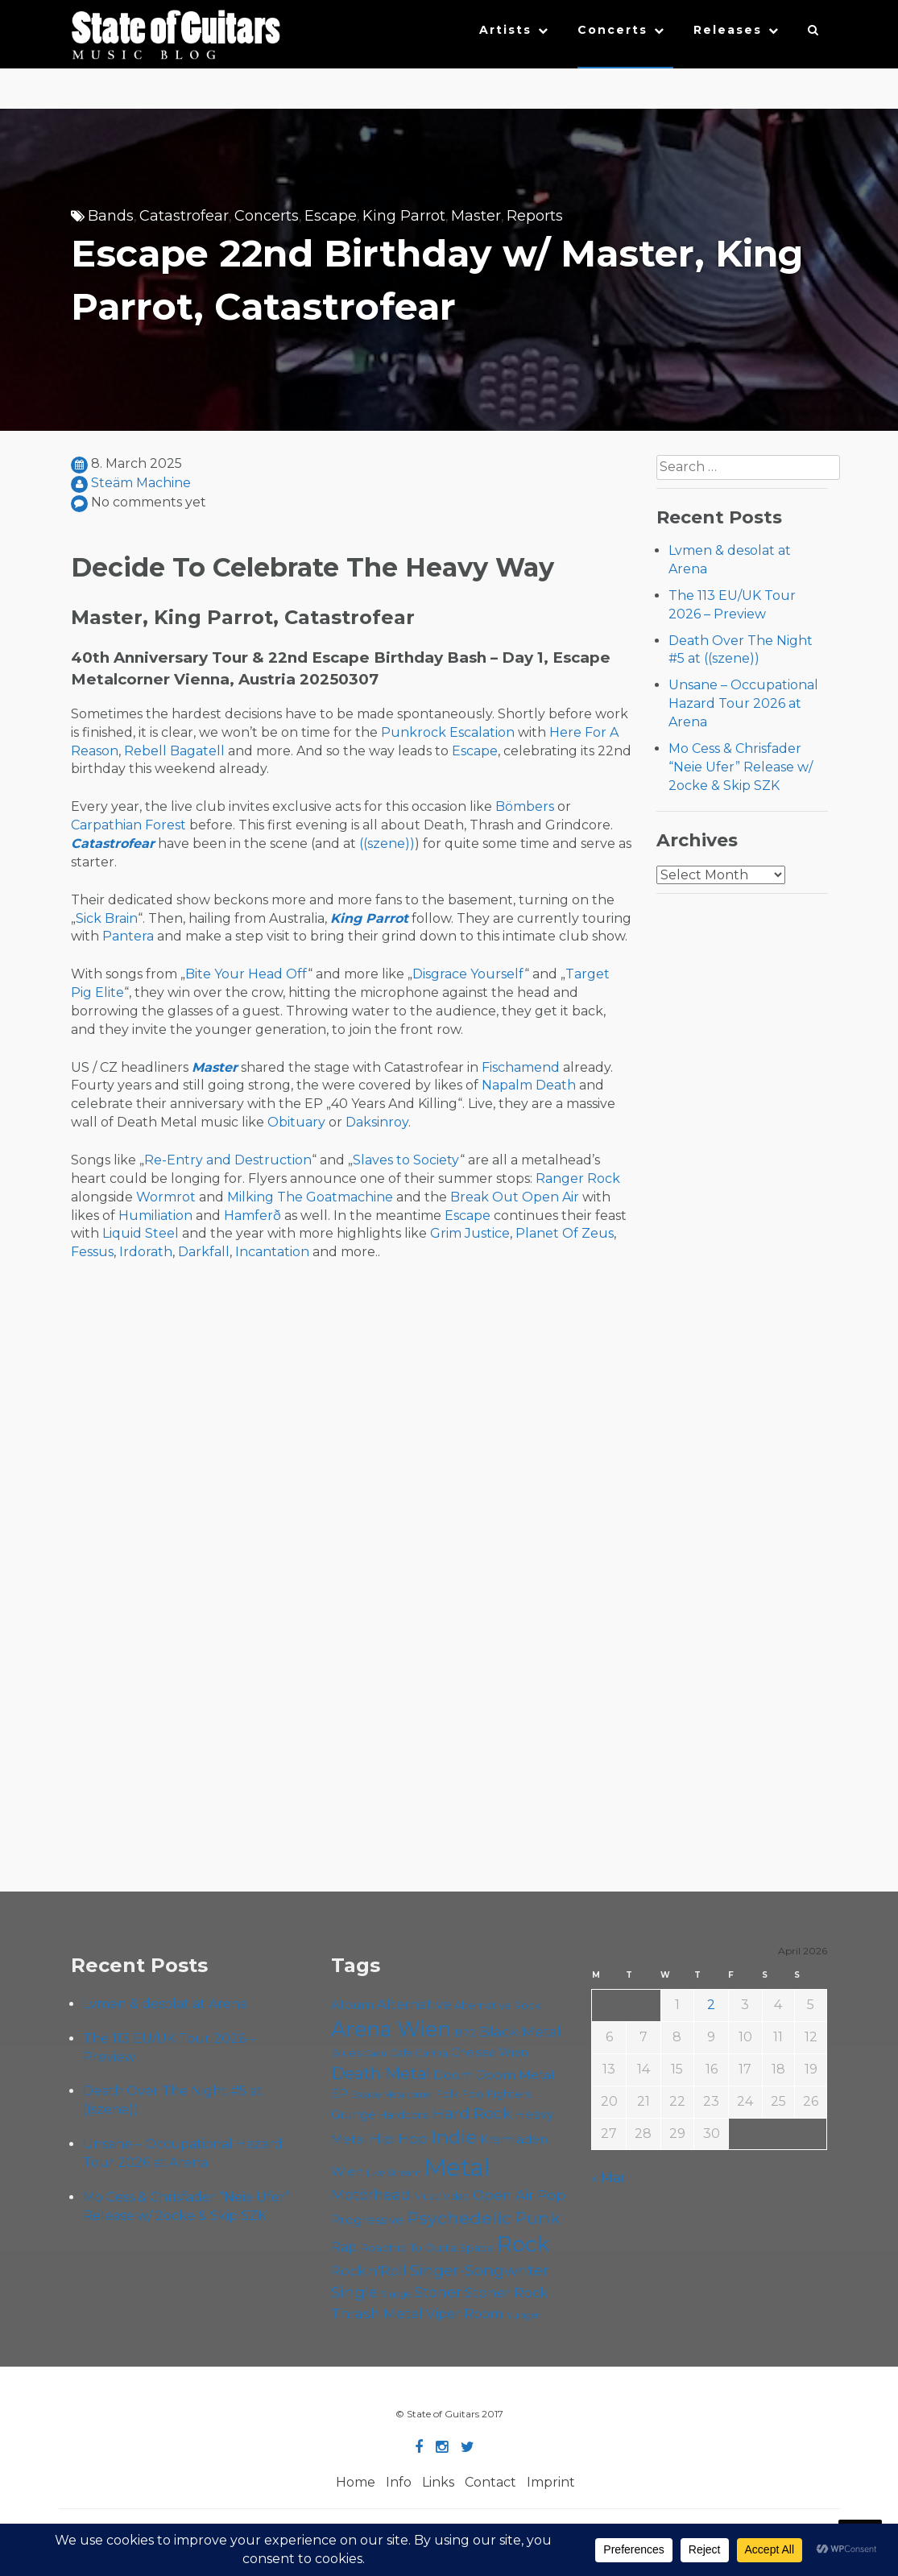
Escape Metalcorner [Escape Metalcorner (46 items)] (392, 2095)
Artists (505, 30)
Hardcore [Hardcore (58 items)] (404, 2114)
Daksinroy (377, 1122)
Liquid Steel (140, 1233)
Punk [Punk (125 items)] (538, 2217)
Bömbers (524, 806)
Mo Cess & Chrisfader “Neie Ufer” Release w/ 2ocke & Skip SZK (740, 767)
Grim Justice (470, 1233)
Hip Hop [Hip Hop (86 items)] (399, 2138)
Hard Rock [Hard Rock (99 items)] (471, 2113)
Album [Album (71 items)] (352, 2004)
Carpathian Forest (128, 825)
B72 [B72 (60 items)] (465, 2032)
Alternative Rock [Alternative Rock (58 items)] (497, 2005)
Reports (535, 216)
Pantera (128, 936)
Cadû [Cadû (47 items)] (376, 2053)
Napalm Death (529, 1085)
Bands (111, 216)
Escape (330, 216)
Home (355, 2482)
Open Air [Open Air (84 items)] (503, 2194)
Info (399, 2482)
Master (476, 216)
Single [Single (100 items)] (354, 2292)
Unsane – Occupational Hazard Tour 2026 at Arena (743, 703)
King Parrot (403, 216)
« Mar (608, 2177)
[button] (814, 34)
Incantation (272, 1251)
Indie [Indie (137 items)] (454, 2137)
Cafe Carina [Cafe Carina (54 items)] (419, 2053)
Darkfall (204, 1251)
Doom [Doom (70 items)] (453, 2074)
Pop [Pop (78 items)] (551, 2195)
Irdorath (145, 1251)
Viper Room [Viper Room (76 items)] (464, 2313)
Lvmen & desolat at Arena (165, 2004)
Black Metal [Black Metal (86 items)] (520, 2031)
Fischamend (521, 1067)
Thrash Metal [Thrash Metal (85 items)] (377, 2313)
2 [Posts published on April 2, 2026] (711, 2004)
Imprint (551, 2482)
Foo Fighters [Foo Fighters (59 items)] (496, 2093)
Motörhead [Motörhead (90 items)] (371, 2194)
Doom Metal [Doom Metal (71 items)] (515, 2074)
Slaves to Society (406, 1160)
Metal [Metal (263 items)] (457, 2167)
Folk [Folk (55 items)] (447, 2094)
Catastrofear (184, 216)
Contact (490, 2482)
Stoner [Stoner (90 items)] (437, 2292)
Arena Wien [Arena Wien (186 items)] (391, 2028)
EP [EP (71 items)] (339, 2093)
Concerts (612, 30)
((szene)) (387, 843)
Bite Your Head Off (246, 974)
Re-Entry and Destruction (228, 1160)
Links (438, 2482)
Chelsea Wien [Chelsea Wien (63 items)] (489, 2052)
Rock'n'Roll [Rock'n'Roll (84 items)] (369, 2270)
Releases (727, 30)
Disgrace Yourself (468, 974)
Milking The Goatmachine (310, 1197)
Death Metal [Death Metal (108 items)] (380, 2073)
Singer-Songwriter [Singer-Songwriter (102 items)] (479, 2270)
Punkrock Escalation (448, 732)
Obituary (296, 1122)
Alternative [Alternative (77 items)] (414, 2004)
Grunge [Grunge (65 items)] (353, 2114)
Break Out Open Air (514, 1197)
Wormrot (166, 1197)
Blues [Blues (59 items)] (346, 2052)
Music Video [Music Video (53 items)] (442, 2196)
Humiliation (155, 1215)
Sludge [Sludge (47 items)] (396, 2294)
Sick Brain (107, 918)
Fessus (92, 1251)
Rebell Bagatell (174, 751)
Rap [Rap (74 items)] (344, 2247)
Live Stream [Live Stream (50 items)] (393, 2172)
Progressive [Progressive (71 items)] (367, 2219)
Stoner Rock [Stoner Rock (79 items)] (506, 2292)
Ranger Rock (578, 1178)
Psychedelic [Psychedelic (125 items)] (459, 2217)
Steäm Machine (141, 482)
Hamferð (252, 1215)
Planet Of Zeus (564, 1233)
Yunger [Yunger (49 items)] (523, 2315)
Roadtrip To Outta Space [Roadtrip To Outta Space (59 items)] (427, 2247)
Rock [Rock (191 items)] (523, 2243)
